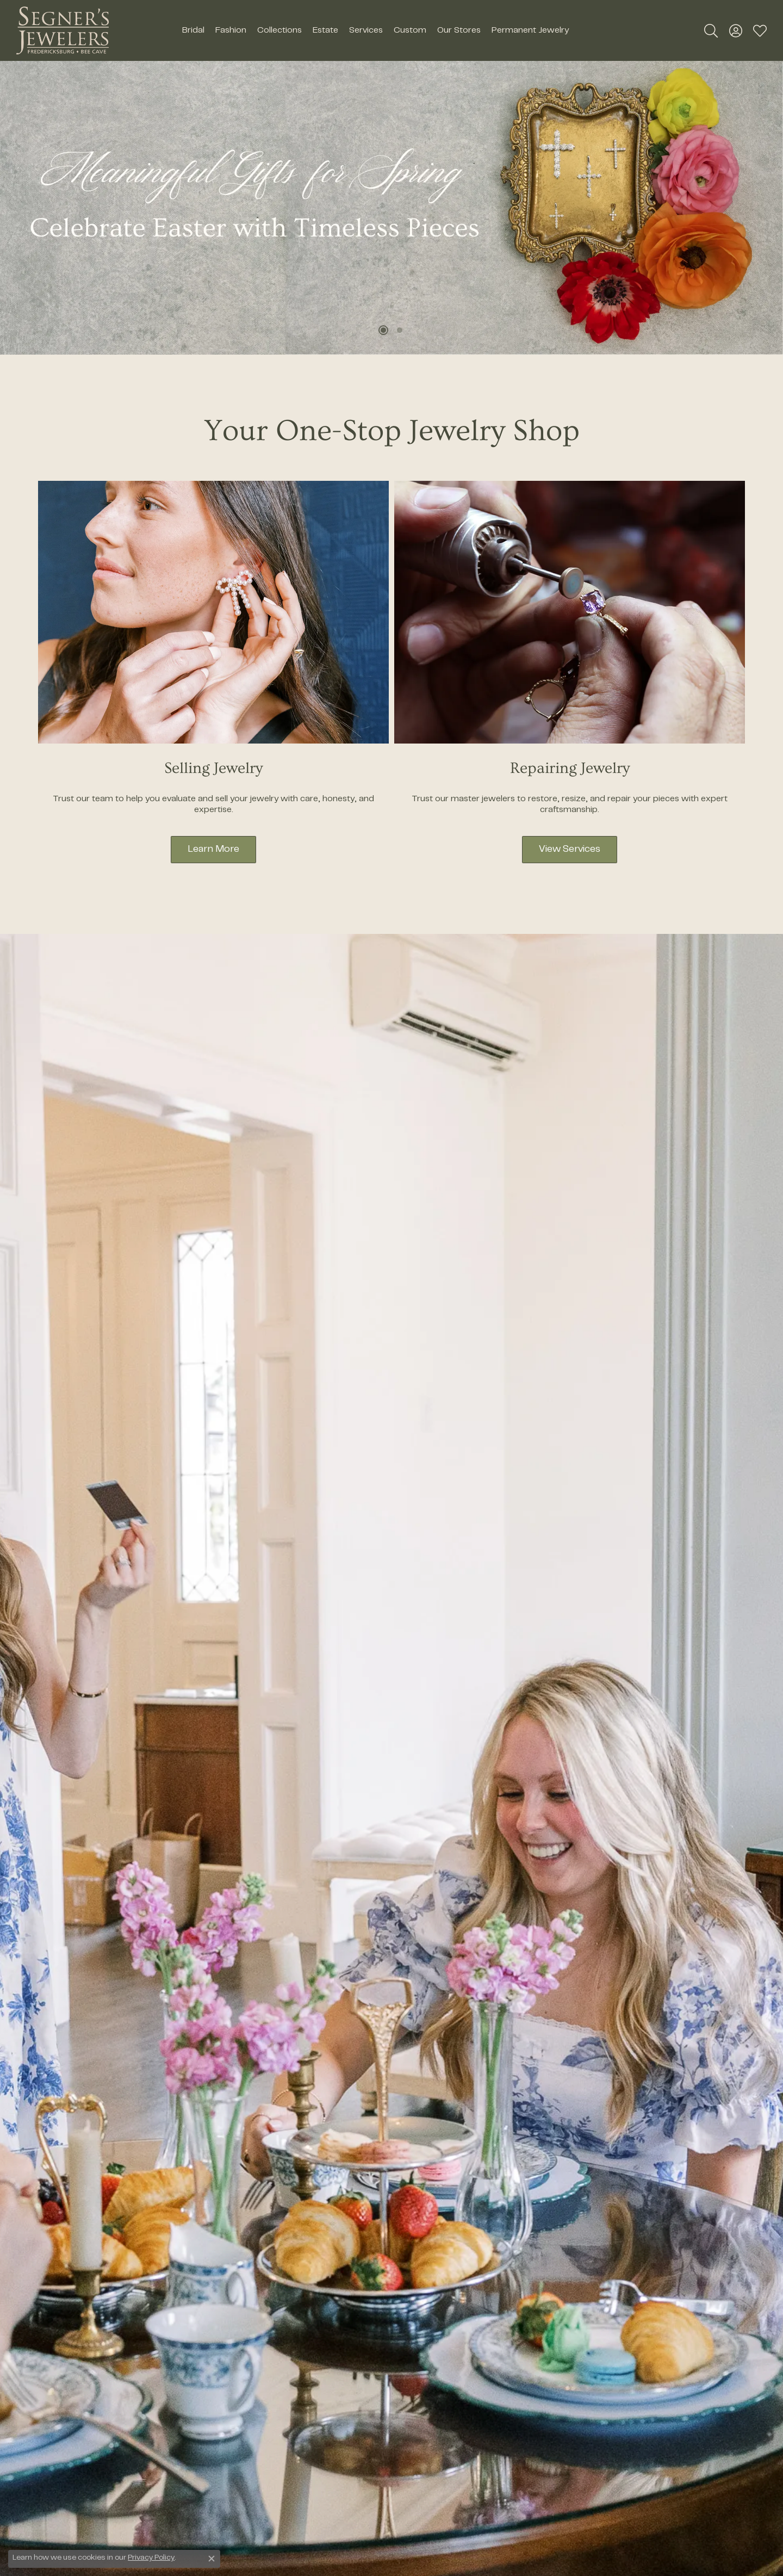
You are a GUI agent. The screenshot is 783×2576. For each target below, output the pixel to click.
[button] (711, 30)
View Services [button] (569, 849)
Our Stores (459, 30)
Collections (279, 30)
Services (366, 30)
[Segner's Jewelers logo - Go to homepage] (62, 30)
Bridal (193, 30)
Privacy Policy (151, 2558)
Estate (325, 30)
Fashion (230, 30)
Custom (410, 30)
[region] (391, 208)
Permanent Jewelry (530, 30)
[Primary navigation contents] (375, 30)
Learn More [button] (213, 849)
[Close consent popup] (211, 2558)
